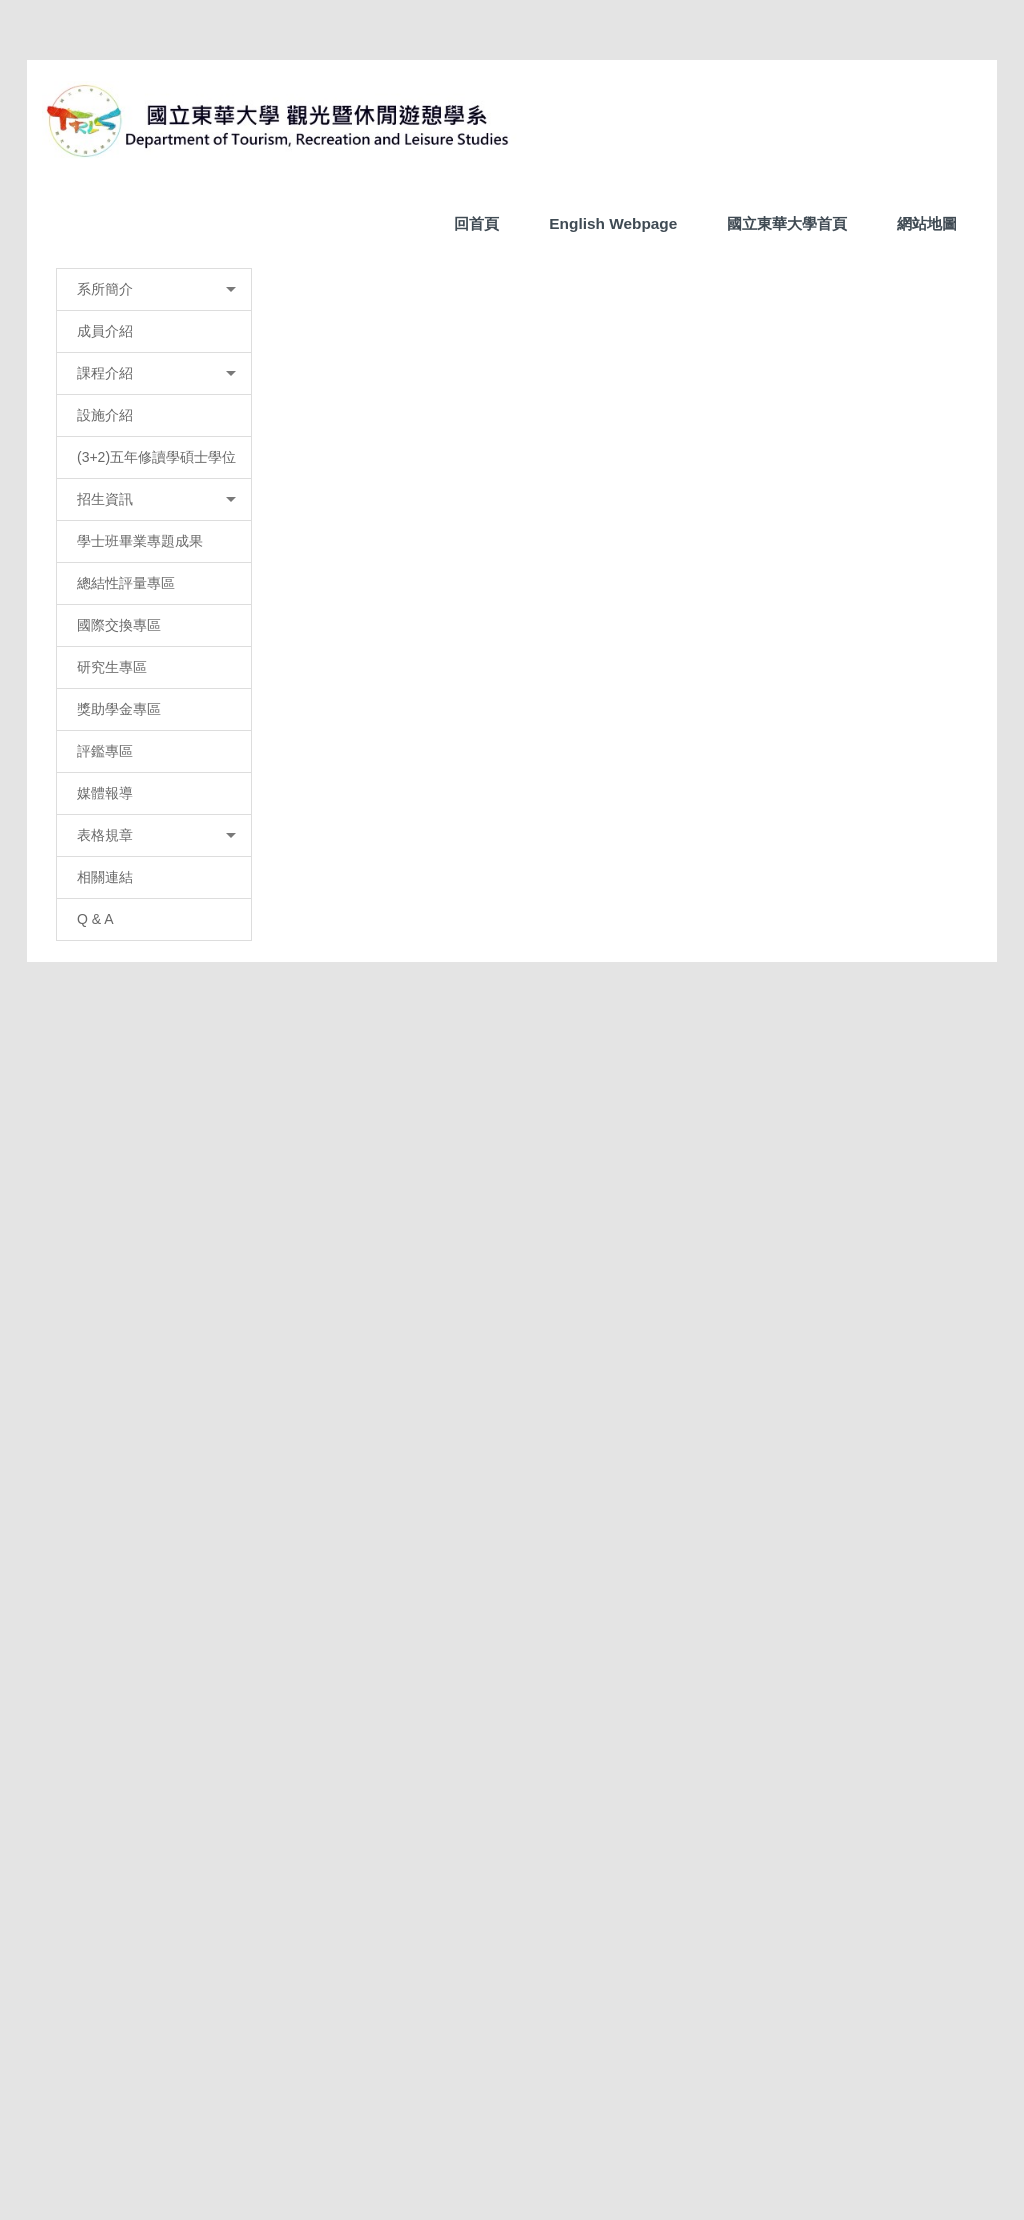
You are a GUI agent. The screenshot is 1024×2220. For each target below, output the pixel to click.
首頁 (367, 693)
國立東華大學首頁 (787, 223)
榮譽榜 (424, 693)
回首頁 (476, 223)
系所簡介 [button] (185, 696)
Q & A (95, 1326)
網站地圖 (927, 223)
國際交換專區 (119, 1032)
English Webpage (613, 223)
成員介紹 (105, 738)
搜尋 (953, 84)
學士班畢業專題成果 (140, 948)
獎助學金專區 (119, 1116)
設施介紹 (105, 822)
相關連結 (105, 1284)
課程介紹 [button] (185, 780)
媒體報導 (105, 1200)
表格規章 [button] (185, 1242)
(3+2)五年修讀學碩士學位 (156, 864)
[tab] (424, 651)
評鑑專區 (105, 1158)
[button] (67, 457)
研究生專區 (112, 1074)
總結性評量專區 (126, 990)
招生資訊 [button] (185, 906)
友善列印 (376, 1789)
